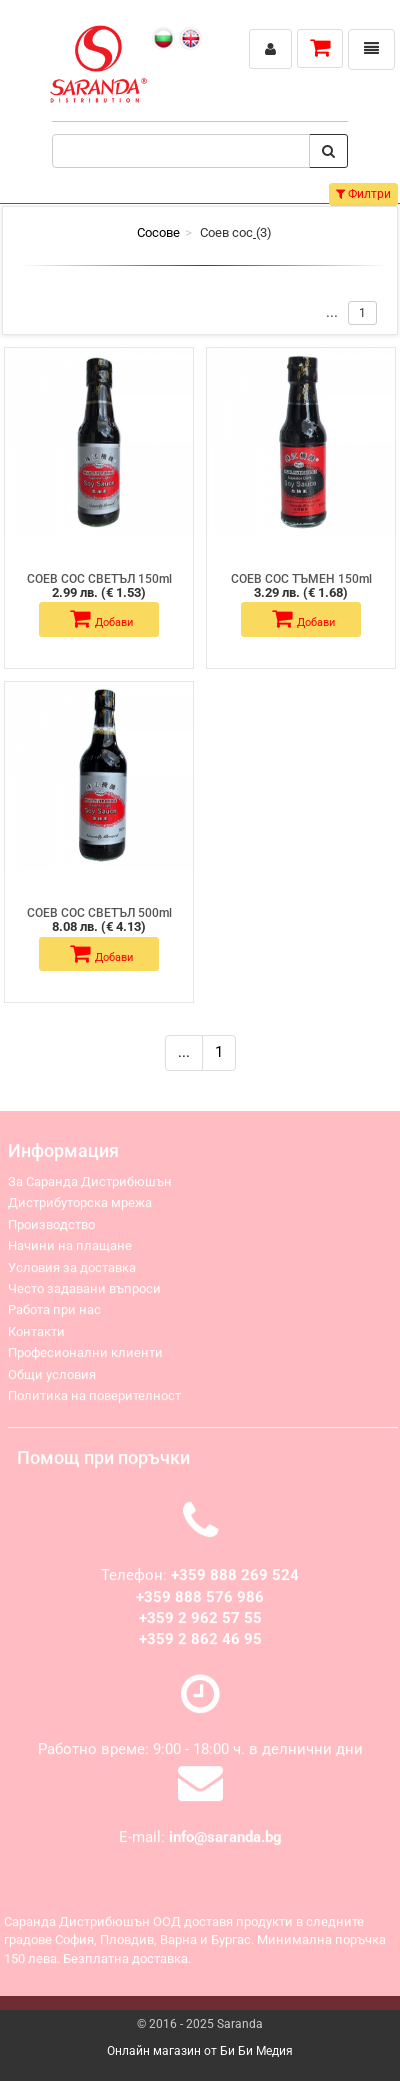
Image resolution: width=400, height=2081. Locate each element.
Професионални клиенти (85, 1357)
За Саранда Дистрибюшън (90, 1186)
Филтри (363, 194)
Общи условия (52, 1379)
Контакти (36, 1336)
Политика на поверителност (94, 1400)
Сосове (158, 232)
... (184, 1052)
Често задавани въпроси (84, 1293)
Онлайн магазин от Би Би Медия (200, 2051)
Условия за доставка (72, 1272)
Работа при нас (54, 1314)
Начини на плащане (70, 1250)
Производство (51, 1229)
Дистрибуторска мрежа (80, 1207)
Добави (101, 619)
